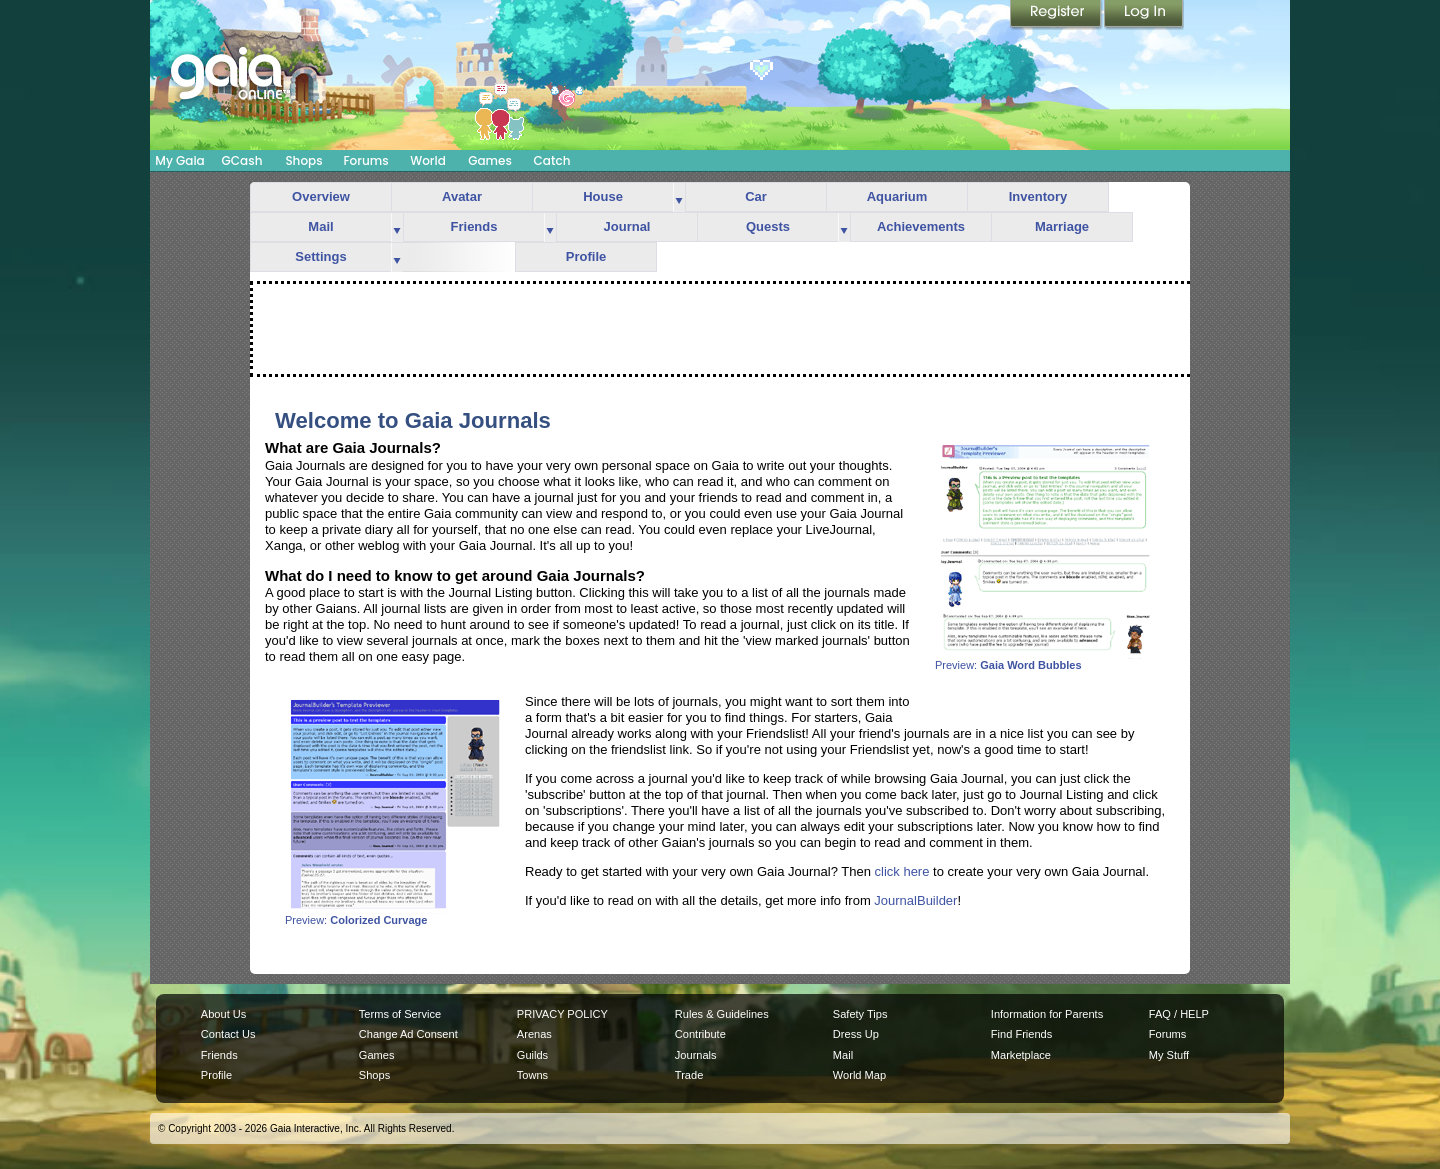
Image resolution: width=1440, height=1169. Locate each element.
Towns (532, 1075)
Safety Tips (860, 1014)
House (603, 196)
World (428, 160)
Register (1057, 15)
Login (1144, 15)
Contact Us (228, 1034)
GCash (242, 160)
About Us (223, 1014)
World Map (859, 1075)
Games (490, 160)
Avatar (462, 196)
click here (902, 871)
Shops (303, 160)
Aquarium (897, 196)
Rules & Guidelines (722, 1014)
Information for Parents (1047, 1014)
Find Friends (1021, 1034)
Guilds (532, 1055)
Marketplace (1021, 1055)
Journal (627, 226)
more (679, 197)
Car (756, 196)
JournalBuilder (915, 900)
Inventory (1038, 196)
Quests (768, 226)
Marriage (1062, 226)
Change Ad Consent (408, 1034)
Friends (474, 226)
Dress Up (856, 1034)
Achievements (921, 226)
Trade (689, 1075)
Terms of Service (400, 1014)
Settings (320, 256)
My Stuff (1169, 1055)
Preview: (1045, 660)
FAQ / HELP (1179, 1014)
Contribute (700, 1034)
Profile (586, 256)
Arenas (534, 1034)
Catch (552, 160)
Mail (320, 226)
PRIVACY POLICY (562, 1014)
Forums (365, 160)
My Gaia (179, 160)
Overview (321, 196)
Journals (696, 1055)
